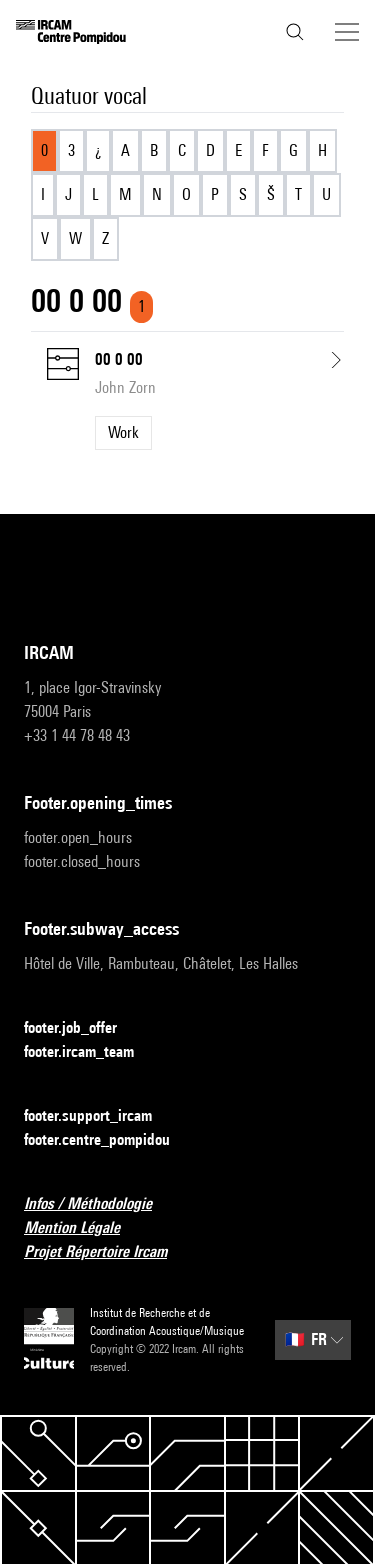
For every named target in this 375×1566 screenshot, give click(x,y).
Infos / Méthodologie (100, 1204)
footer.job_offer (82, 1028)
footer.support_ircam (100, 1116)
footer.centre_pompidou (109, 1140)
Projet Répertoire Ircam (107, 1252)
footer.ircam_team (91, 1052)
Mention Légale (84, 1228)
